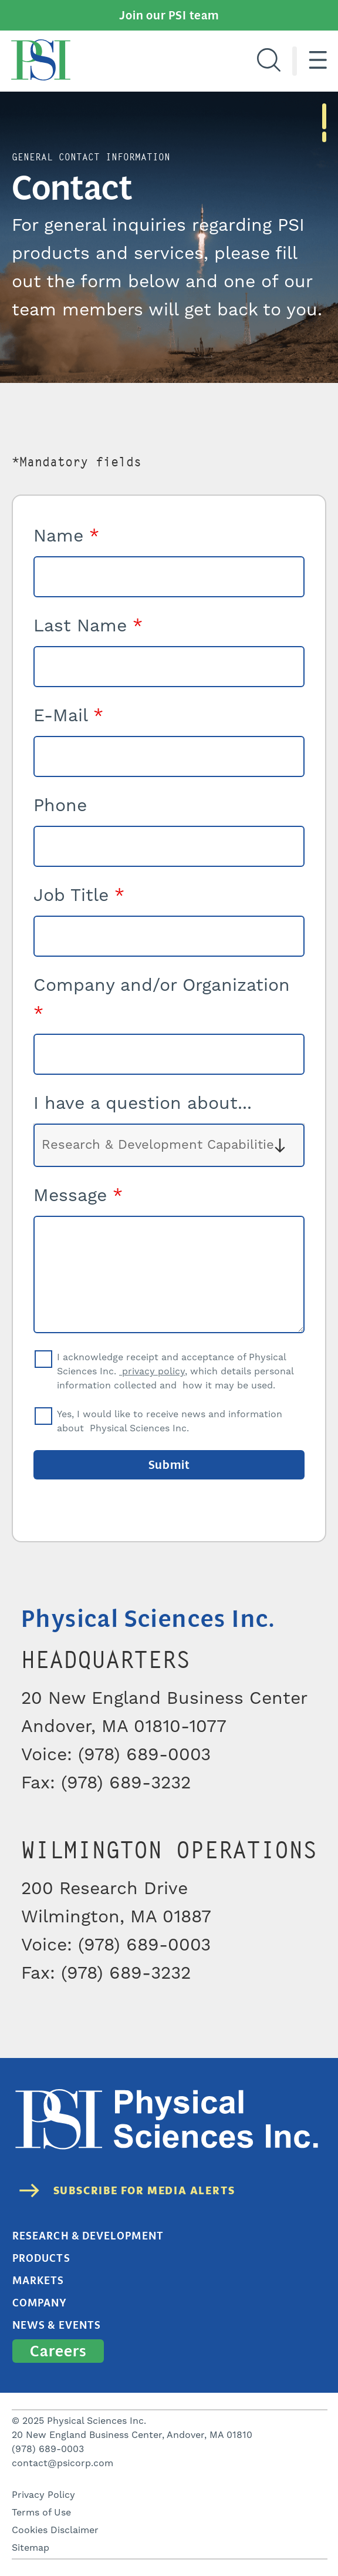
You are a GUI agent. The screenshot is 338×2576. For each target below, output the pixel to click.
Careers (58, 2351)
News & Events (56, 2325)
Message (78, 1196)
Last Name (88, 626)
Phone (60, 806)
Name (66, 536)
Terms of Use (41, 2512)
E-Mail (68, 716)
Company (39, 2303)
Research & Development (88, 2236)
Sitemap (30, 2548)
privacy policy (152, 1371)
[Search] (268, 61)
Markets (38, 2280)
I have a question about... (142, 1103)
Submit (169, 1465)
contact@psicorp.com (62, 2463)
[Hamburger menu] (318, 61)
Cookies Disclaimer (55, 2530)
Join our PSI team (169, 15)
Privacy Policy (43, 2495)
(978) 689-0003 (48, 2449)
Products (41, 2258)
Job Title (78, 896)
